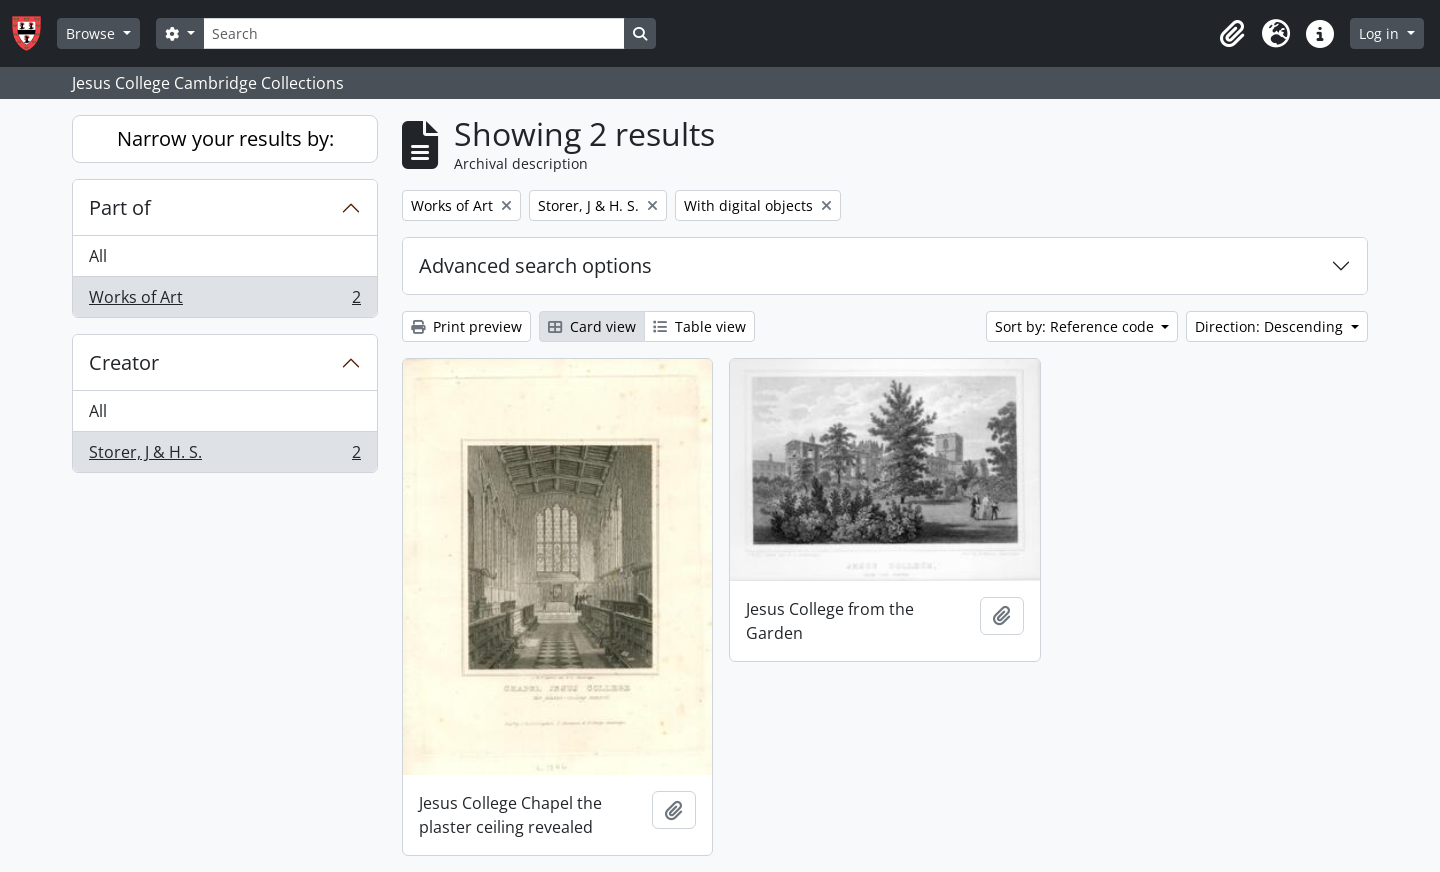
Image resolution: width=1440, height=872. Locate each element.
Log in (1381, 33)
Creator (124, 362)
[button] (1232, 34)
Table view (699, 326)
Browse (92, 33)
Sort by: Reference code (1076, 326)
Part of (120, 207)
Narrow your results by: (225, 138)
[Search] (414, 33)
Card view (592, 326)
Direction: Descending (1271, 326)
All (98, 256)
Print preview (466, 326)
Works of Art (224, 301)
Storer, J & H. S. (224, 456)
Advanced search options (535, 265)
